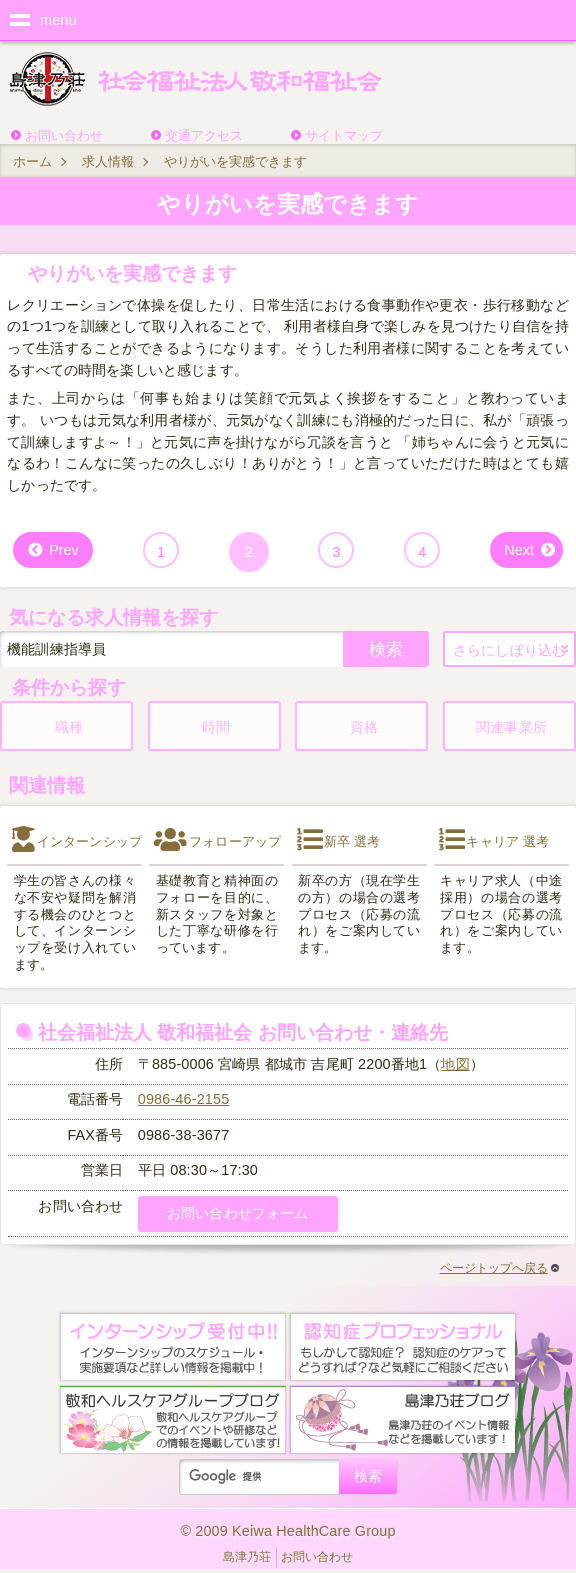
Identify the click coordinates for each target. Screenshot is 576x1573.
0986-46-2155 (184, 1099)
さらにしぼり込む (509, 650)
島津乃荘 (247, 1557)
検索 (386, 649)
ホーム (32, 161)
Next (519, 550)
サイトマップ (344, 135)
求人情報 (108, 161)
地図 (455, 1064)
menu (58, 20)
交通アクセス (204, 135)
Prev (64, 550)
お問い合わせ (64, 135)
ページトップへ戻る (499, 1268)
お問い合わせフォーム (237, 1213)
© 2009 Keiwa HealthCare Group (287, 1531)
